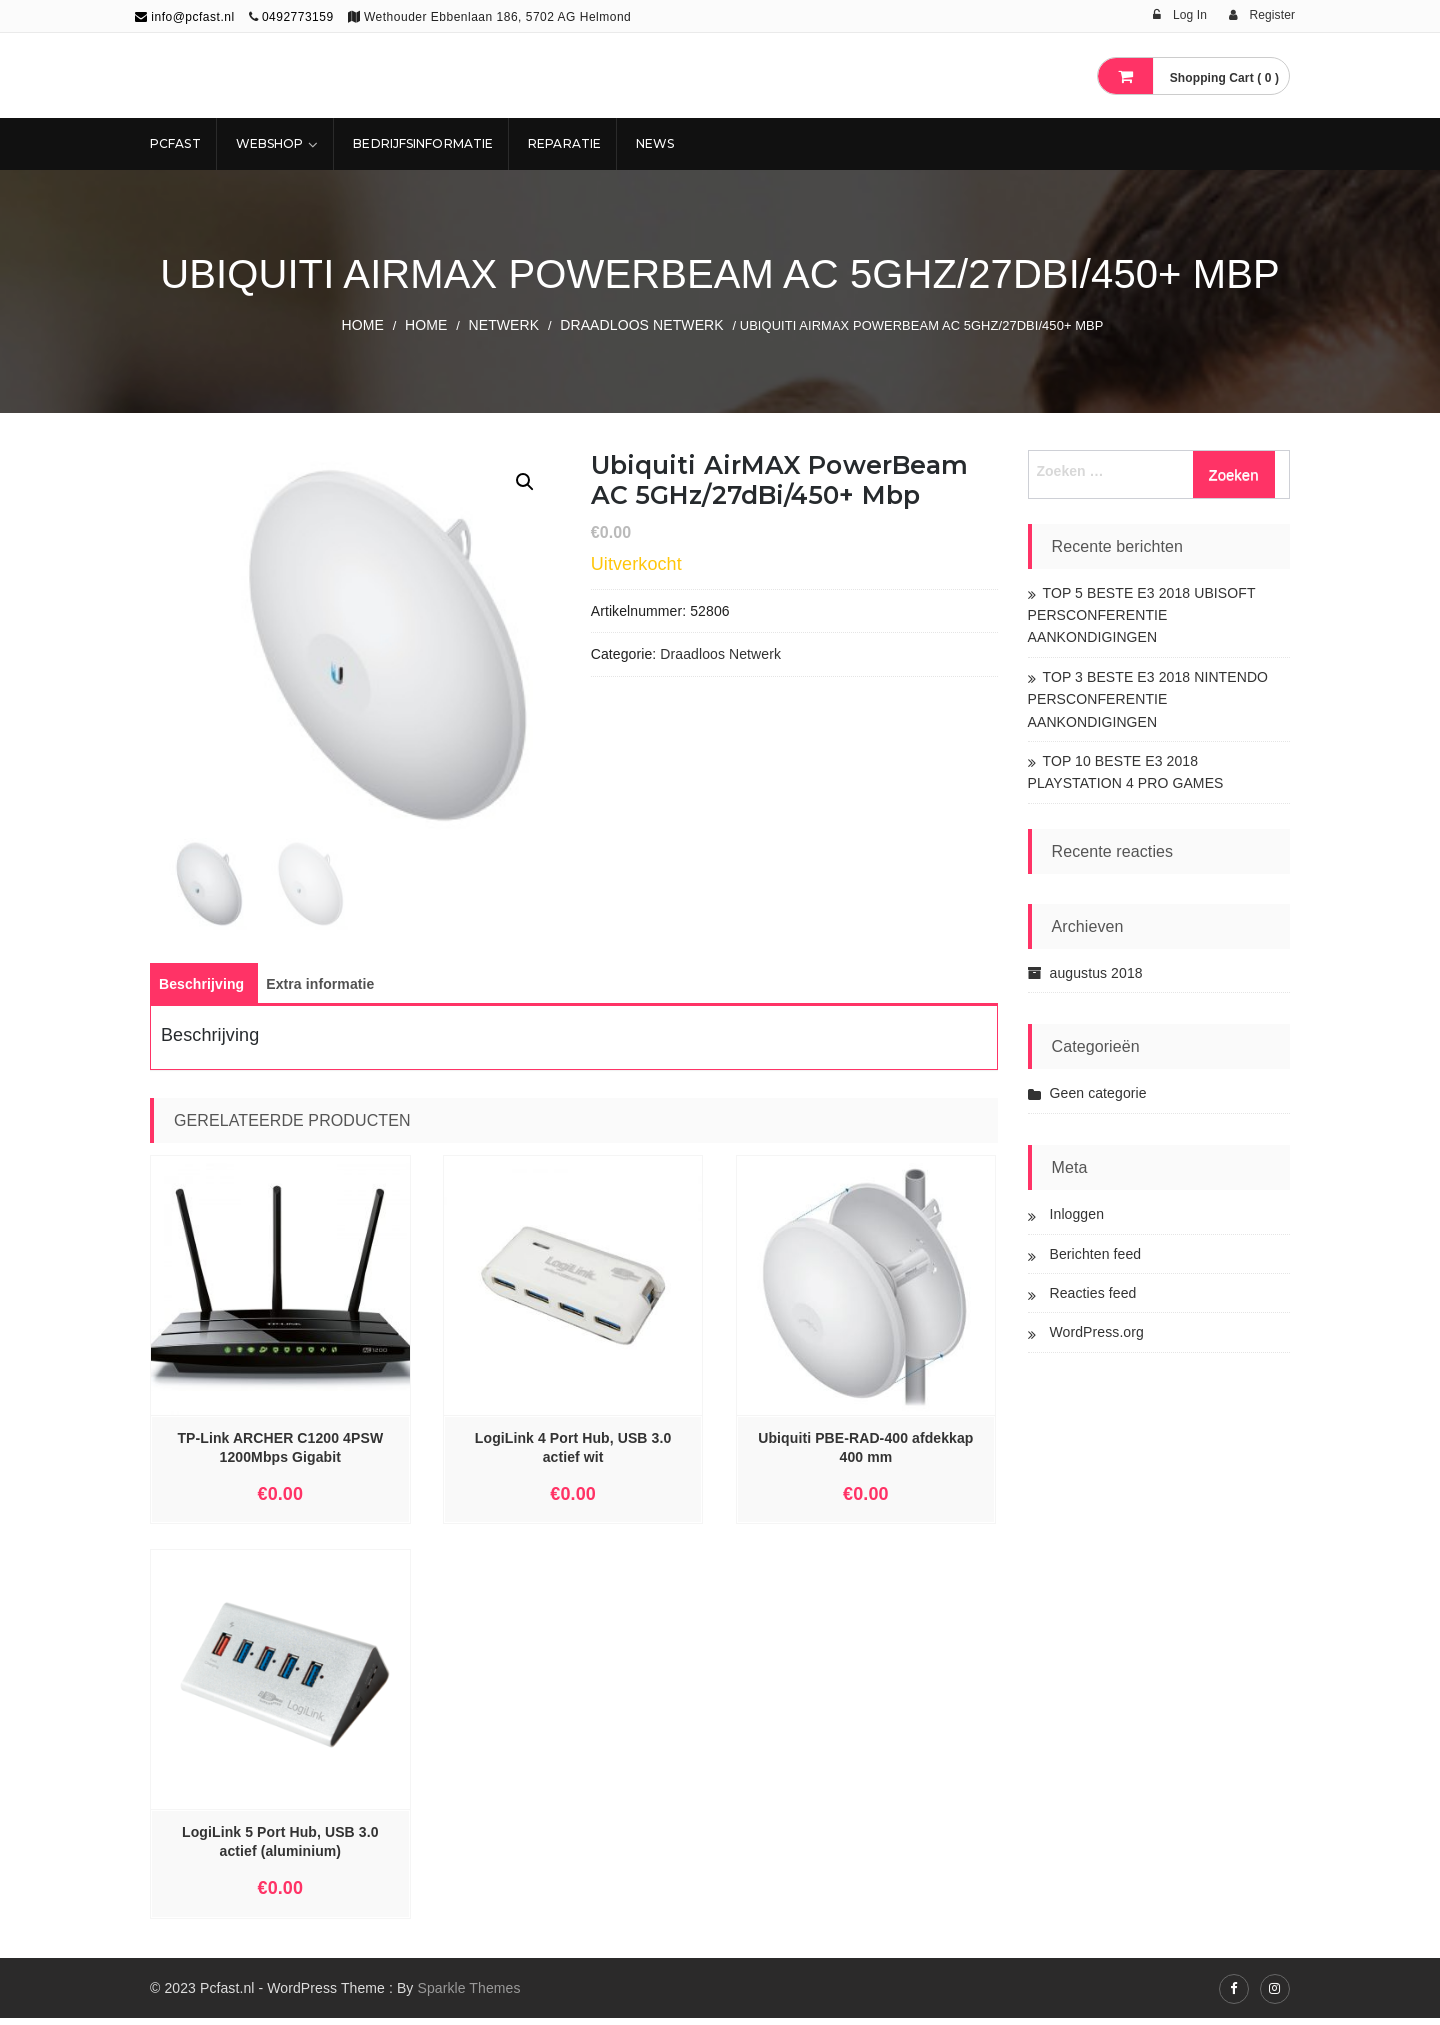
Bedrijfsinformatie (423, 143)
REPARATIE (564, 143)
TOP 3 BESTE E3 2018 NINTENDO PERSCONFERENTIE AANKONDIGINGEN (1148, 699)
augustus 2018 (1096, 973)
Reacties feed (1093, 1293)
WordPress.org (1097, 1332)
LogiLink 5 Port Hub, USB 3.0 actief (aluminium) (280, 1848)
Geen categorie (1098, 1093)
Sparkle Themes (468, 1995)
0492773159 (298, 17)
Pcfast (175, 143)
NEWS (655, 143)
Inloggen (1077, 1214)
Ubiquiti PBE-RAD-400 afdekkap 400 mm (865, 1454)
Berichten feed (1096, 1254)
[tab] (201, 991)
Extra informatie (320, 991)
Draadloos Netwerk (642, 325)
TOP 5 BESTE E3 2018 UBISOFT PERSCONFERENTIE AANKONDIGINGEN (1142, 615)
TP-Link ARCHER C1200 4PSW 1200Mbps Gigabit (280, 1454)
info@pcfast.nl (185, 17)
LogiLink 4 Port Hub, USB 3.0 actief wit (573, 1454)
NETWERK (504, 325)
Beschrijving (201, 991)
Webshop (270, 143)
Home (363, 325)
